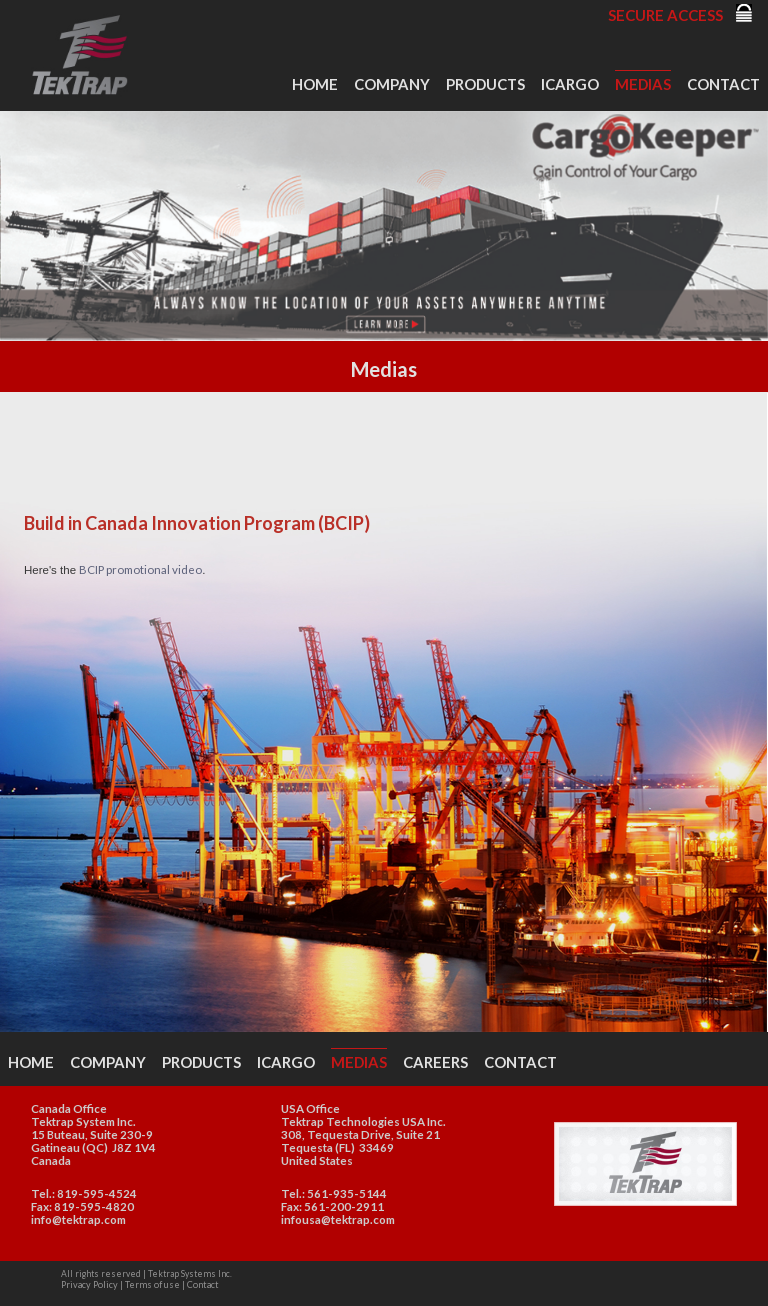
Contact (723, 84)
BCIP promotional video (140, 569)
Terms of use (152, 1284)
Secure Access (665, 15)
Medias (643, 84)
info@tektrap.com (78, 1219)
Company (392, 84)
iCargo (570, 84)
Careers (435, 1062)
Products (485, 84)
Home (315, 84)
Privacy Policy (89, 1284)
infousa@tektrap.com (338, 1219)
